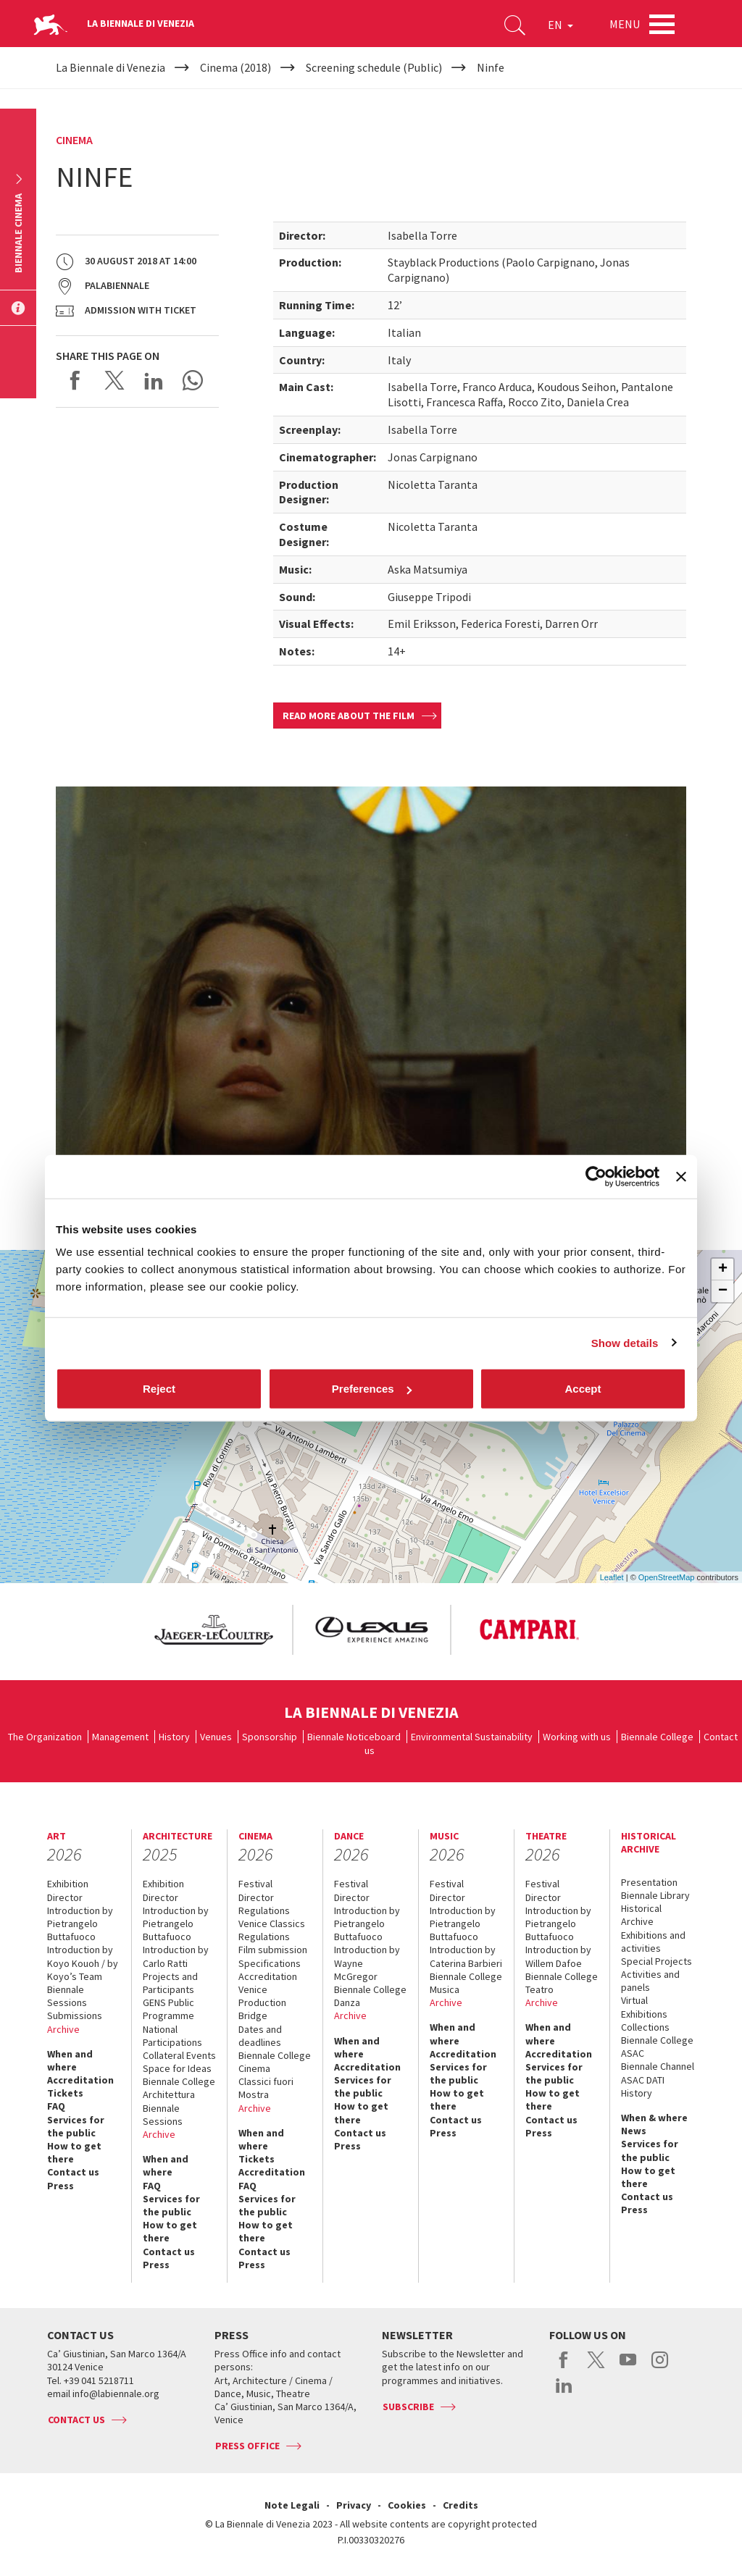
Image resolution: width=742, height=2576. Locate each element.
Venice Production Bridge (262, 2002)
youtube (628, 2367)
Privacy (353, 2505)
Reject (159, 1389)
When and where (70, 2060)
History (174, 1736)
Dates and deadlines (260, 2036)
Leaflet (612, 1577)
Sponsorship (269, 1736)
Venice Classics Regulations (271, 1930)
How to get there (74, 2152)
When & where (654, 2117)
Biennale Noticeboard (354, 1736)
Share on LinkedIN (153, 380)
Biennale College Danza (370, 1996)
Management (120, 1736)
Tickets (65, 2092)
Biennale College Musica (466, 1983)
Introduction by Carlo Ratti (176, 1956)
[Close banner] (681, 1176)
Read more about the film (348, 715)
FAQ (56, 2106)
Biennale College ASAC (657, 2047)
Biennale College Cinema (274, 2062)
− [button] (723, 1291)
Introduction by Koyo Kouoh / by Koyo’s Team (82, 1962)
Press (60, 2185)
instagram (660, 2367)
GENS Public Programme (168, 2009)
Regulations (264, 1910)
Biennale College (657, 1736)
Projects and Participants (170, 1983)
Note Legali (292, 2505)
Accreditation (80, 2079)
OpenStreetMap (666, 1577)
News (633, 2130)
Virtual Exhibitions (644, 2007)
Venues (216, 1736)
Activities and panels (650, 1981)
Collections (645, 2027)
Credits (460, 2505)
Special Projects (656, 1961)
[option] (213, 1630)
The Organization (45, 1736)
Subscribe (408, 2406)
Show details (625, 1342)
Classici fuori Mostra (265, 2088)
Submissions (74, 2015)
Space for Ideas (177, 2068)
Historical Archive (641, 1915)
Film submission (272, 1949)
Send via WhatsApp (193, 380)
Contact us (73, 2171)
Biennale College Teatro (561, 1983)
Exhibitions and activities (653, 1942)
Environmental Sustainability (472, 1736)
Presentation (649, 1882)
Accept (582, 1389)
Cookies (407, 2505)
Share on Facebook (75, 380)
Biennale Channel (657, 2066)
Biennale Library (655, 1895)
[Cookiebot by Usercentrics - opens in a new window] (596, 1176)
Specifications (269, 1963)
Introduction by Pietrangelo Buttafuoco (80, 1923)
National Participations (172, 2036)
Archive (63, 2029)
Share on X (114, 380)
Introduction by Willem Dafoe (558, 1956)
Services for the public (75, 2126)
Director (65, 1897)
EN (560, 24)
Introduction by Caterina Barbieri (466, 1956)
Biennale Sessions (67, 1996)
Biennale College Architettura (179, 2088)
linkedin (564, 2393)
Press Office (247, 2445)
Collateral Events (179, 2055)
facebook (564, 2367)
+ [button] (723, 1269)
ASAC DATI (642, 2079)
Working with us (577, 1736)
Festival (255, 1883)
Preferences (372, 1389)
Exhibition (67, 1883)
